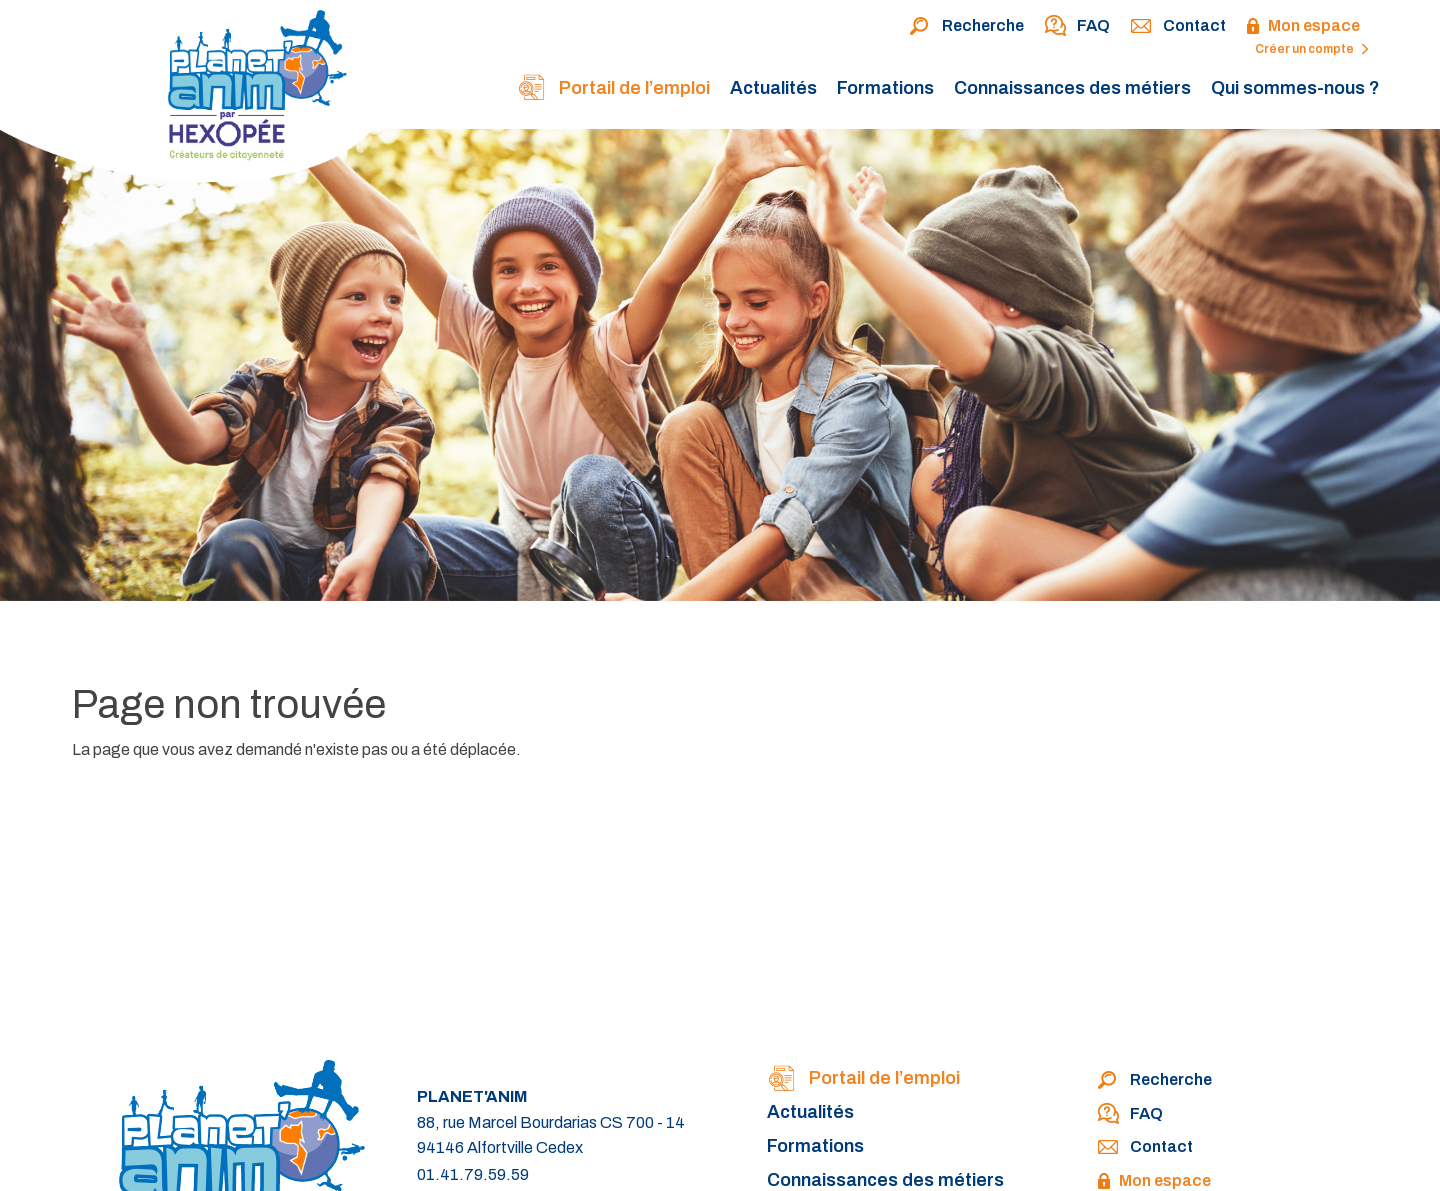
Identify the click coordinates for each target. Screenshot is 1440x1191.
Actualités (773, 88)
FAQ (1077, 27)
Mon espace (1303, 27)
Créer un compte (1312, 49)
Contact (1178, 27)
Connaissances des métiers (1072, 88)
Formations (885, 88)
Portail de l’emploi (613, 89)
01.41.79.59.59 (473, 1174)
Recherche (966, 27)
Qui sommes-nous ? (1295, 88)
